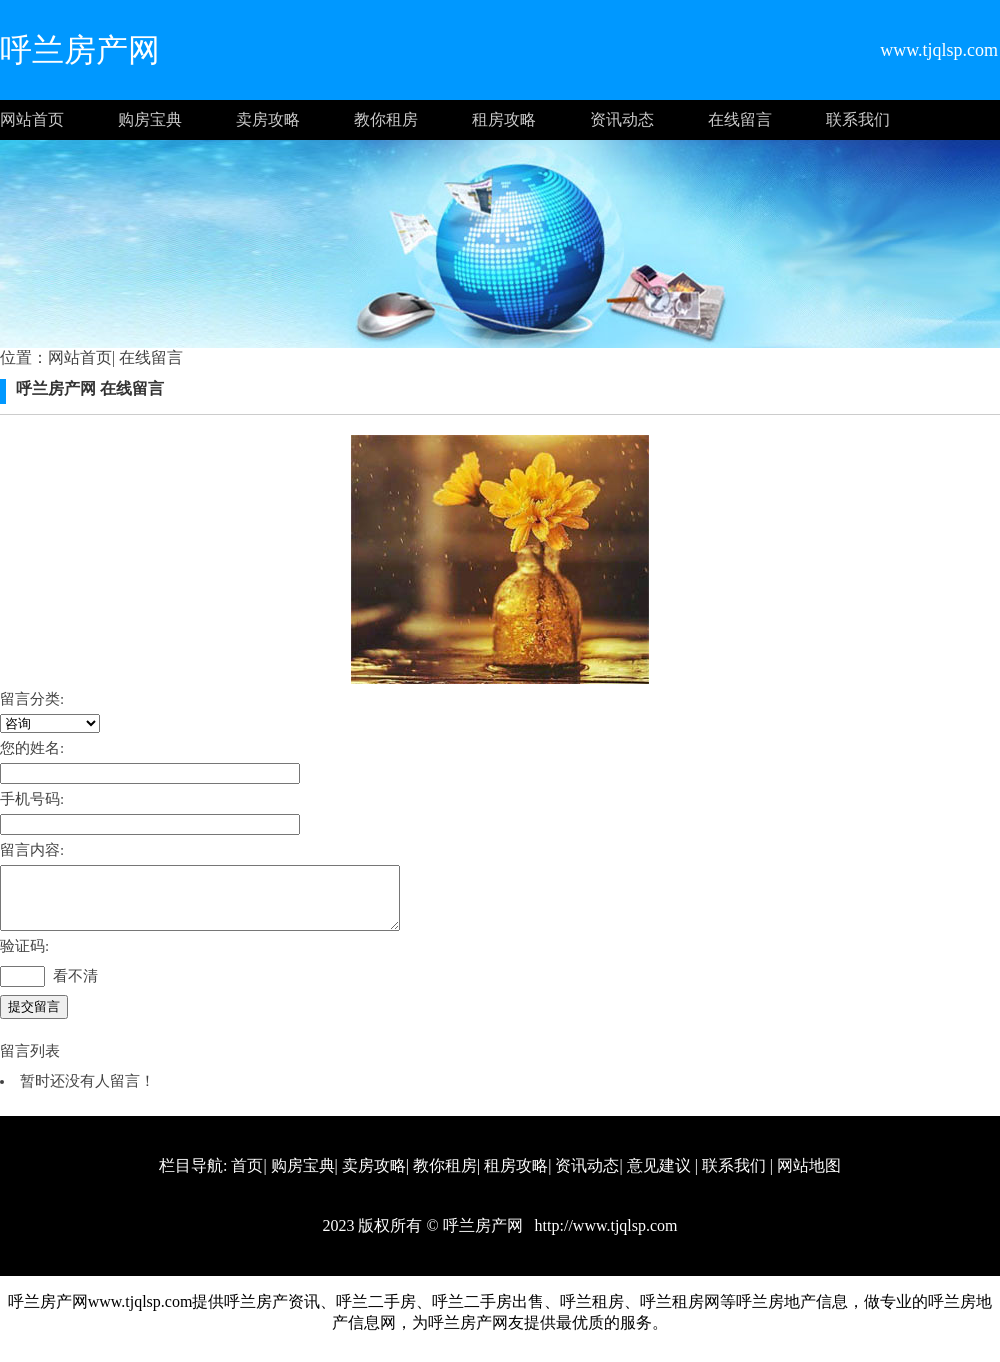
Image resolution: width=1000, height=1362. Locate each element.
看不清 (75, 988)
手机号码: (32, 799)
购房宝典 (150, 119)
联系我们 (858, 119)
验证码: (24, 958)
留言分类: (32, 699)
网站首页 (32, 119)
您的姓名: (32, 748)
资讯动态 (622, 119)
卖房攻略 (268, 119)
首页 (247, 1177)
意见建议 (659, 1177)
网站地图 (809, 1177)
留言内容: (32, 850)
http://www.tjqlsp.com (604, 1237)
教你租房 (386, 119)
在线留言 (740, 119)
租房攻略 (504, 119)
